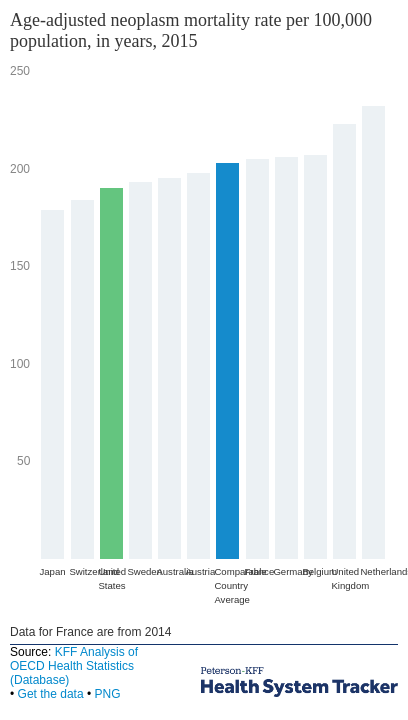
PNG (107, 694)
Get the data (51, 694)
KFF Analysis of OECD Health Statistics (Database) (74, 666)
